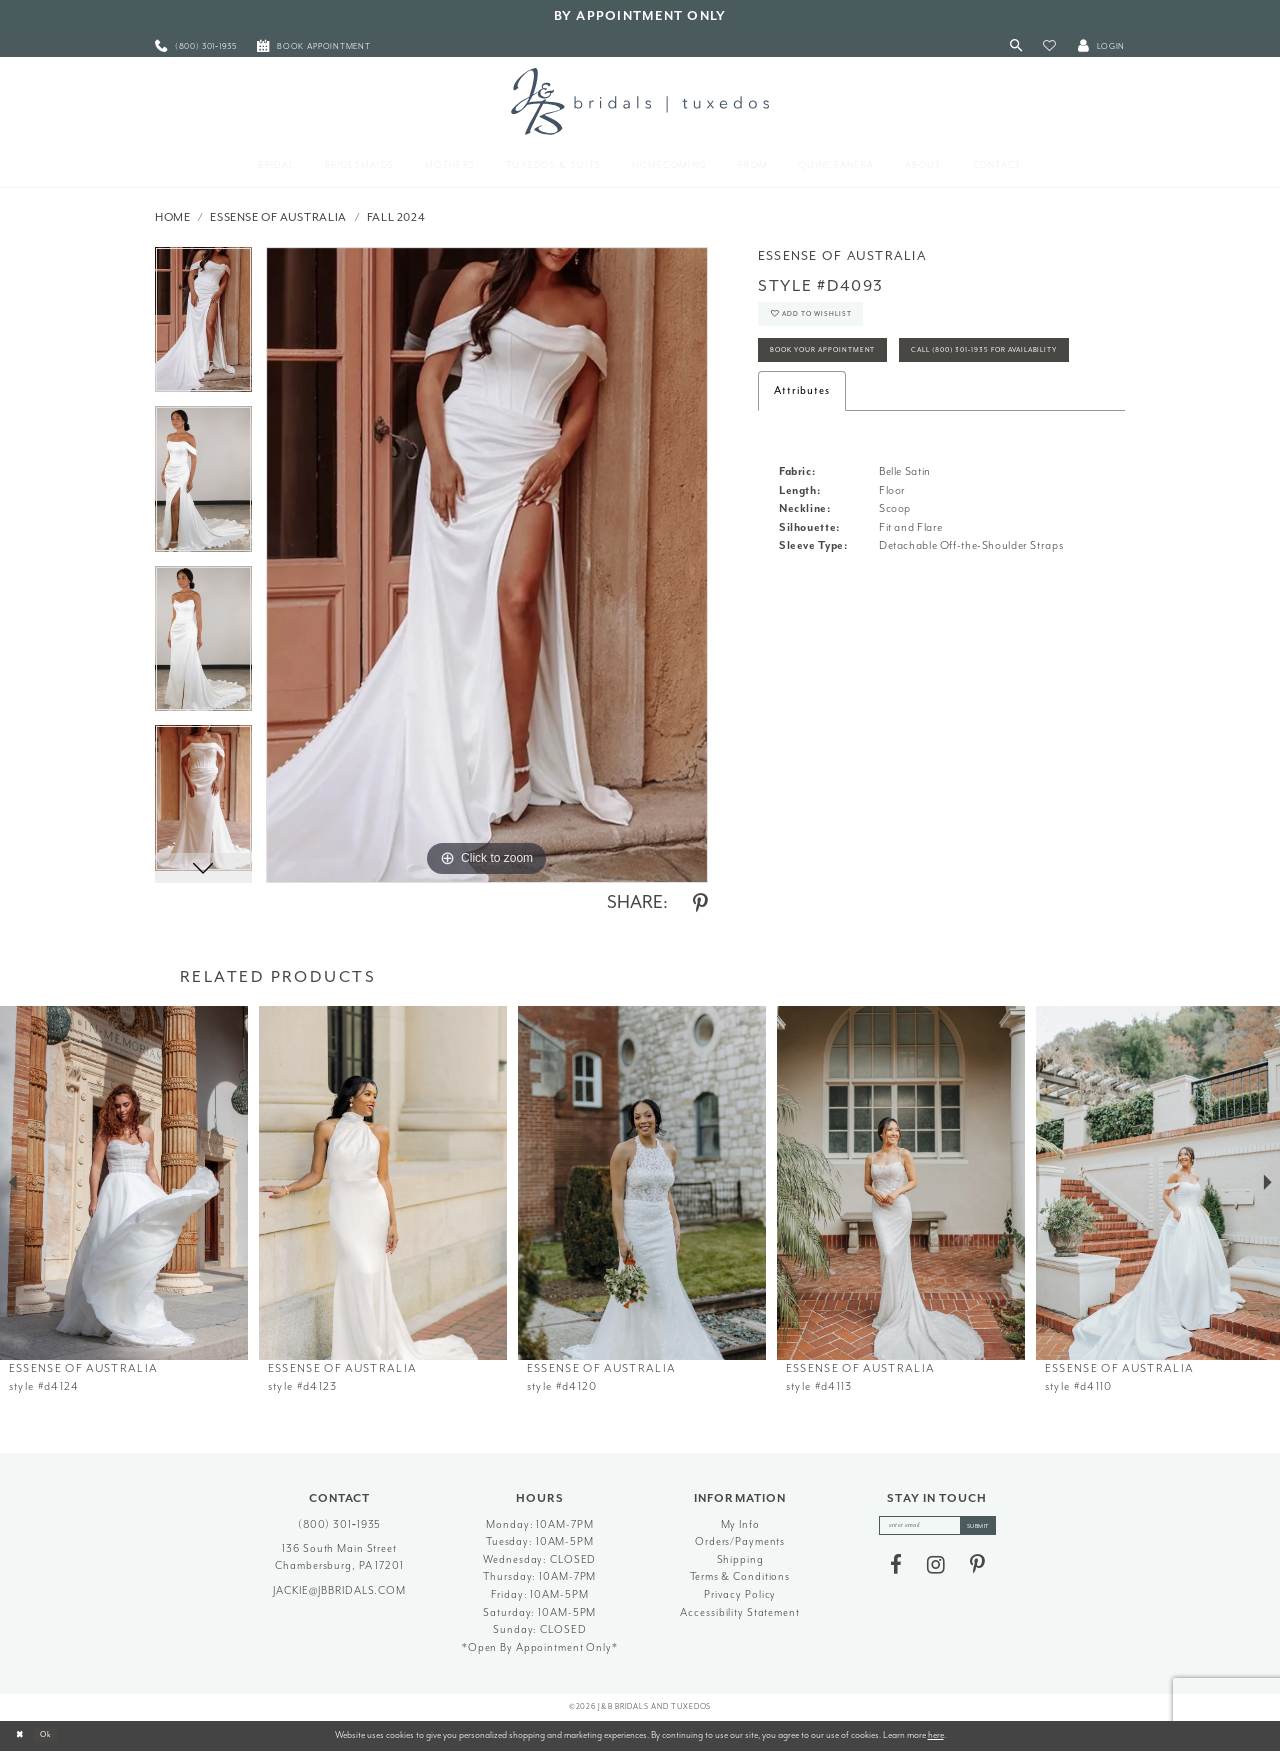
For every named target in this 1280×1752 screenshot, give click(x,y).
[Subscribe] (988, 1528)
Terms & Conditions (740, 1576)
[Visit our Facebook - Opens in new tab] (896, 1570)
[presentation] (124, 1183)
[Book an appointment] (314, 46)
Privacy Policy (740, 1594)
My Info (740, 1524)
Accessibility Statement (739, 1612)
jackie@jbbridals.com (339, 1590)
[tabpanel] (203, 327)
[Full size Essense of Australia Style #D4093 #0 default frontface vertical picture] (487, 565)
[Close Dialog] (22, 1736)
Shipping (740, 1559)
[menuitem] (196, 46)
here (936, 1735)
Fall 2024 (396, 217)
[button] (1049, 46)
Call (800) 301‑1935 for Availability (869, 410)
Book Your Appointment (840, 365)
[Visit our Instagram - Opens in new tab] (936, 1570)
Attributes (802, 452)
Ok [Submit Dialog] (54, 1735)
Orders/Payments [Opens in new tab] (740, 1541)
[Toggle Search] (1016, 46)
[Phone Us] (196, 46)
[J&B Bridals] (639, 101)
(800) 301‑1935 (340, 1524)
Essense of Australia (278, 217)
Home (173, 217)
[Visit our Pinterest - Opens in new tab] (977, 1570)
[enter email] (937, 1528)
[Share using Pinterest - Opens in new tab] (700, 904)
